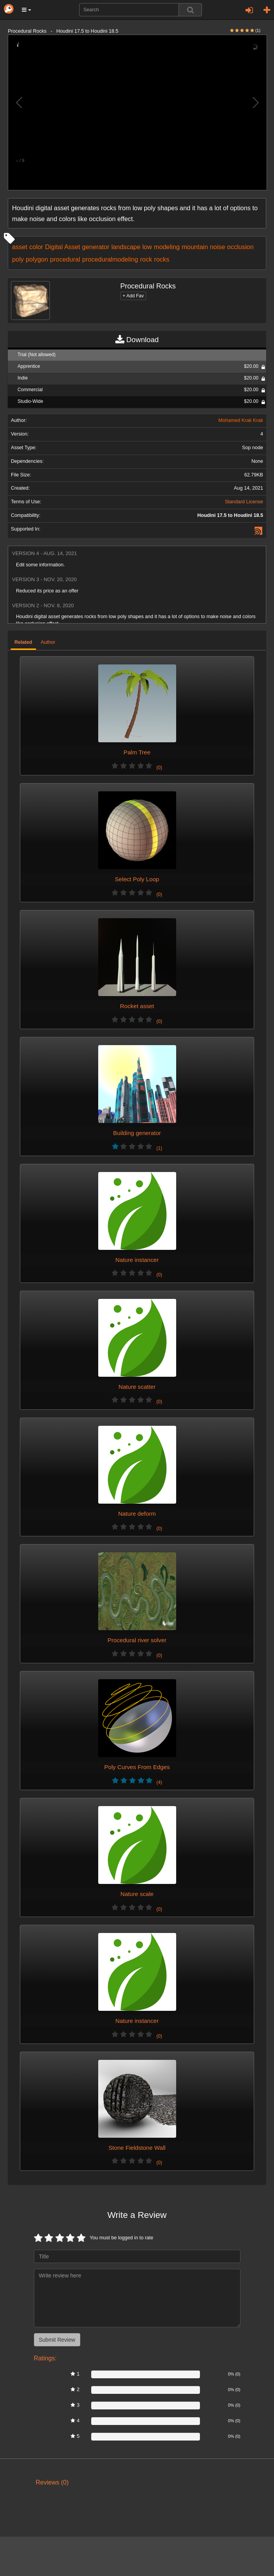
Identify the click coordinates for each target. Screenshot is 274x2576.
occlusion (240, 246)
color (36, 246)
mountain (195, 246)
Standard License (244, 501)
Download (137, 340)
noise (217, 246)
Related (23, 642)
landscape (126, 246)
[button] (26, 10)
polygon (37, 259)
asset (19, 246)
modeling (167, 246)
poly (18, 259)
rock (146, 259)
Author (48, 642)
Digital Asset (62, 246)
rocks (161, 259)
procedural (65, 259)
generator (96, 246)
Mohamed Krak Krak (240, 420)
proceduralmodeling (110, 259)
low (147, 246)
